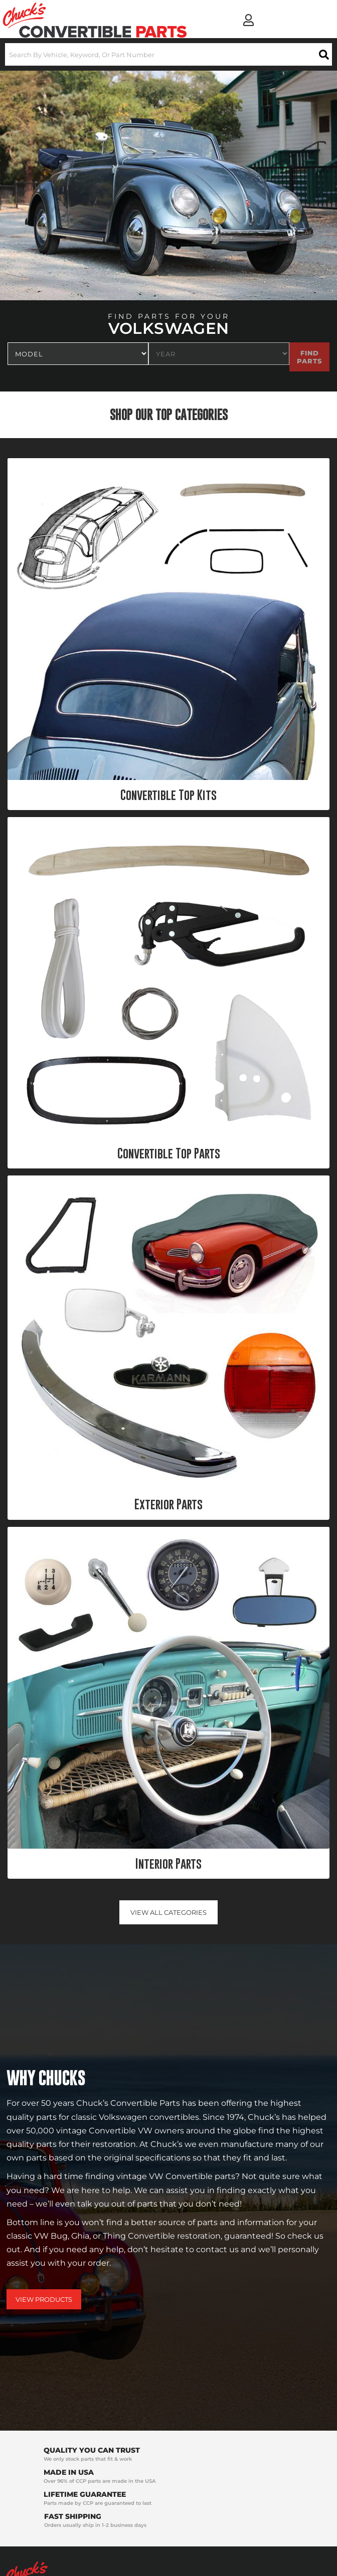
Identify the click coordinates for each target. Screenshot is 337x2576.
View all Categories (168, 1912)
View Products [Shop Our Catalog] (44, 2299)
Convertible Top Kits (168, 795)
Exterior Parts (168, 1504)
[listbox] (78, 353)
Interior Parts (168, 1863)
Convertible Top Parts (168, 1153)
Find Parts (309, 357)
